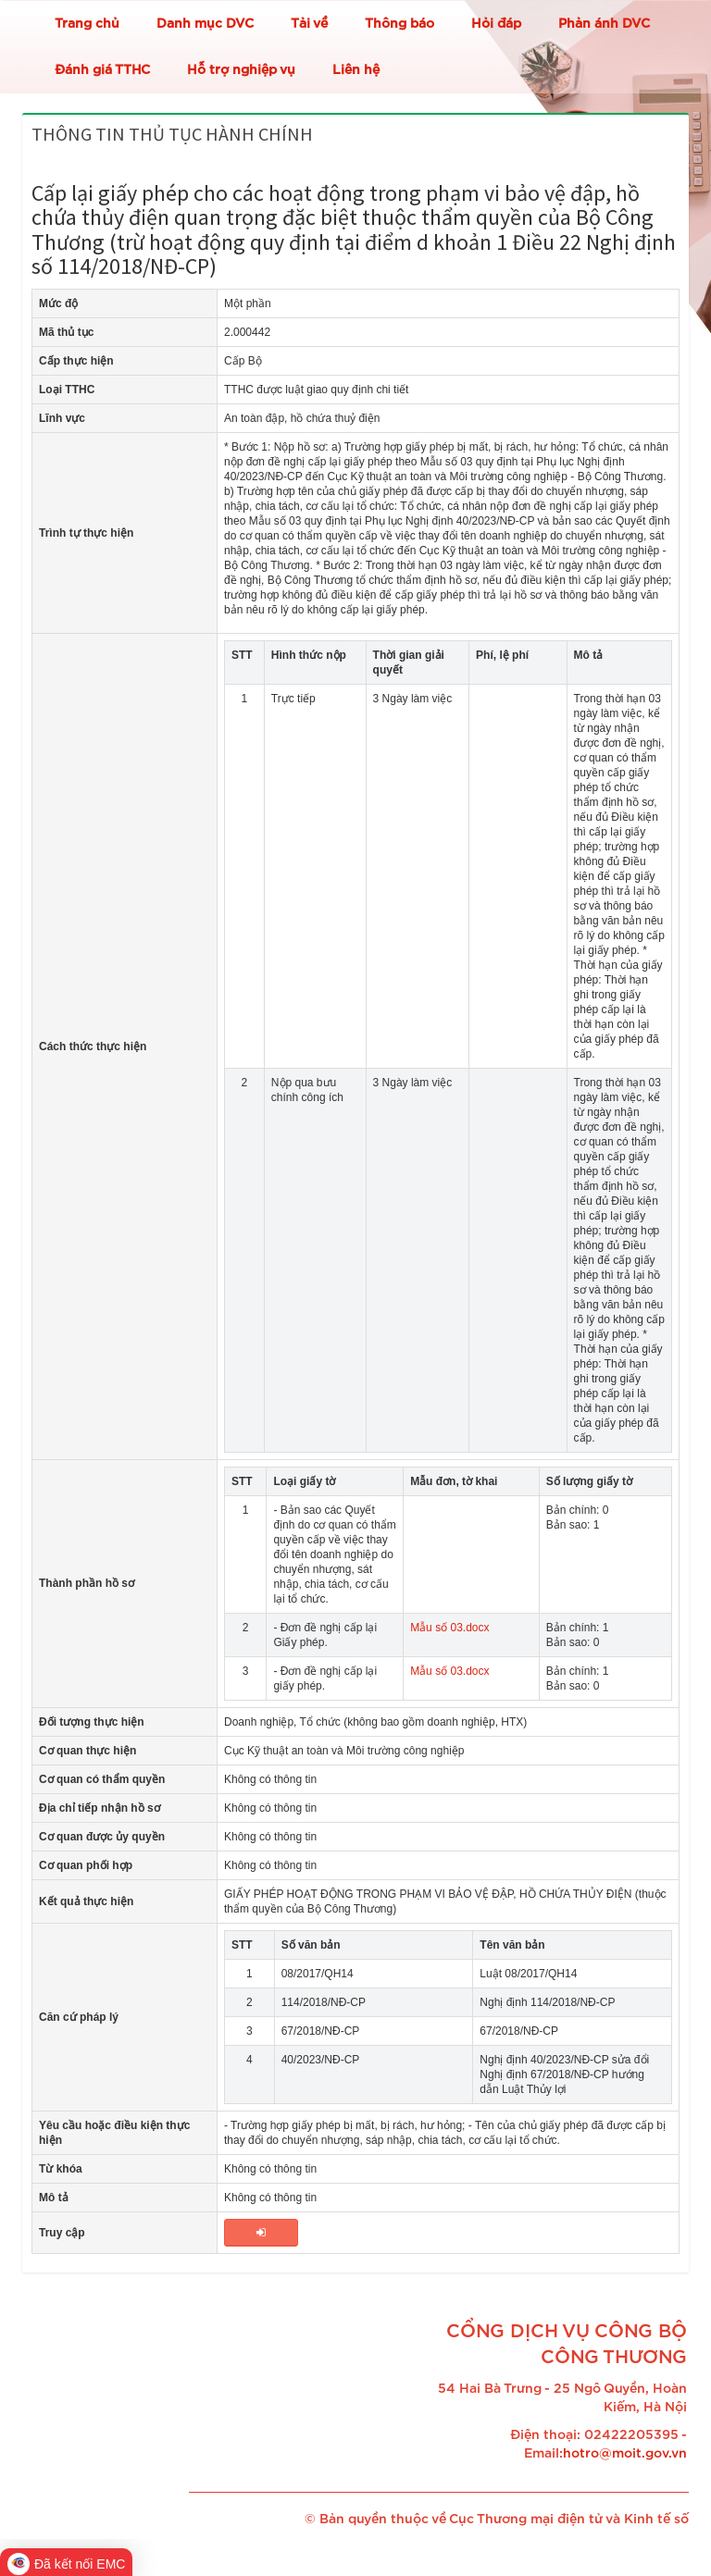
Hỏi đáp (496, 24)
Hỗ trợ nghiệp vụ (241, 70)
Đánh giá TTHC (102, 70)
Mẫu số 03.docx (449, 1627)
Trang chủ (87, 24)
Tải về (309, 24)
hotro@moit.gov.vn (625, 2453)
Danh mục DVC (205, 24)
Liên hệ (356, 70)
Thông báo (399, 24)
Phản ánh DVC (604, 24)
